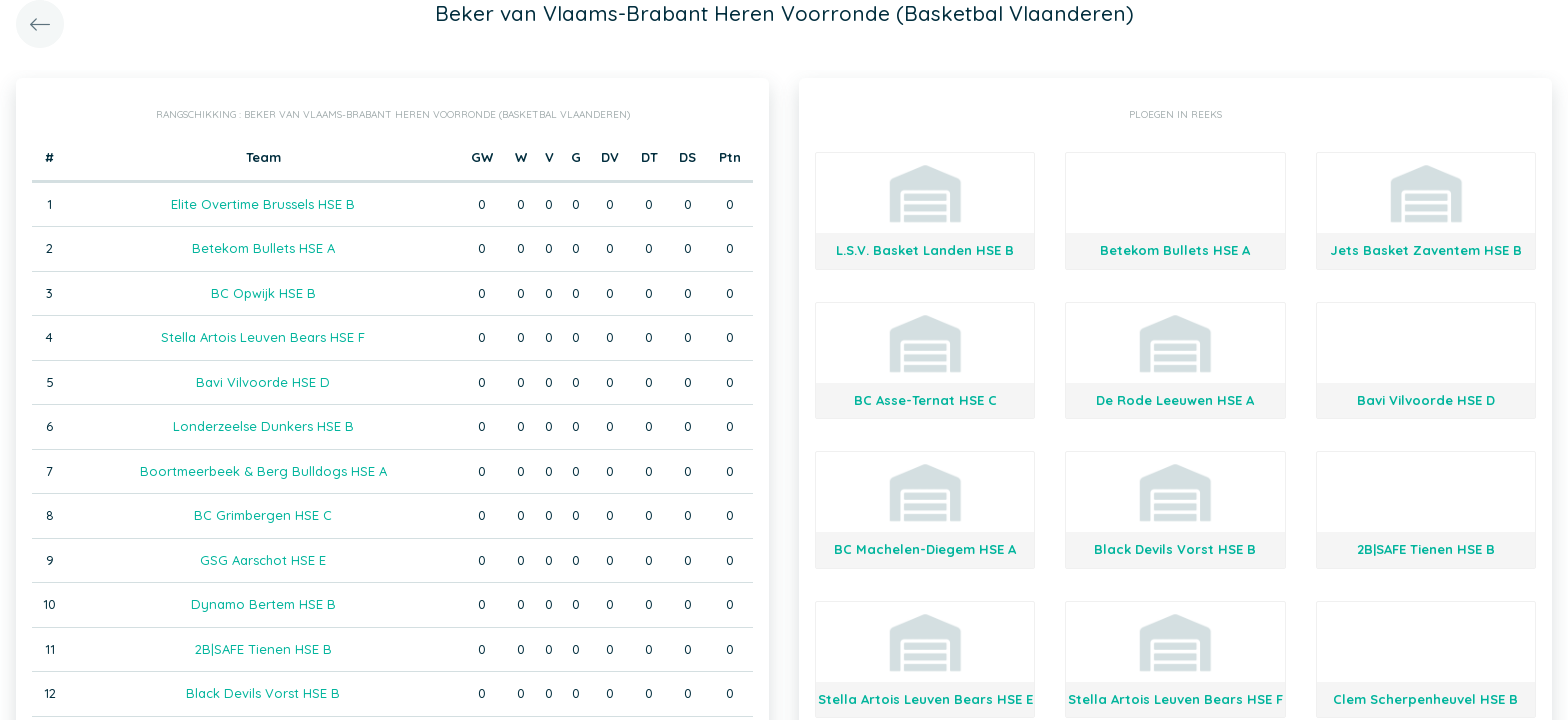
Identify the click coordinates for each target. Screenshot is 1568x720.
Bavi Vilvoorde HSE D (263, 382)
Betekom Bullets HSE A (263, 248)
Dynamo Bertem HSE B (263, 604)
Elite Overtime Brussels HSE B (263, 204)
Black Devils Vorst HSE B (263, 693)
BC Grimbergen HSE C (263, 515)
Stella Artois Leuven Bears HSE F (263, 337)
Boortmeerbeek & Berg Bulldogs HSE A (263, 471)
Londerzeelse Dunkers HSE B (263, 426)
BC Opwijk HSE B (263, 293)
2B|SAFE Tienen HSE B (263, 649)
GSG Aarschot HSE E (263, 560)
